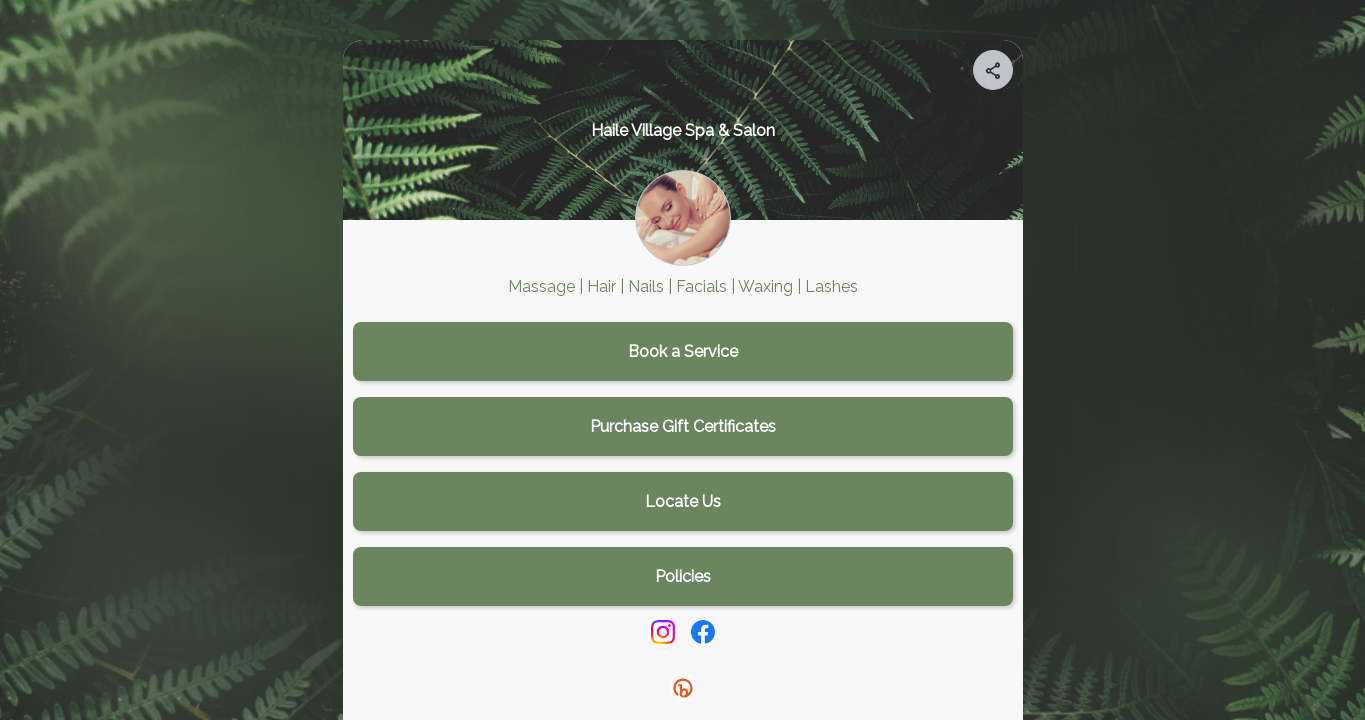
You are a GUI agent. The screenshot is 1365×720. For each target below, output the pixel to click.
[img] (994, 76)
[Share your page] (993, 70)
